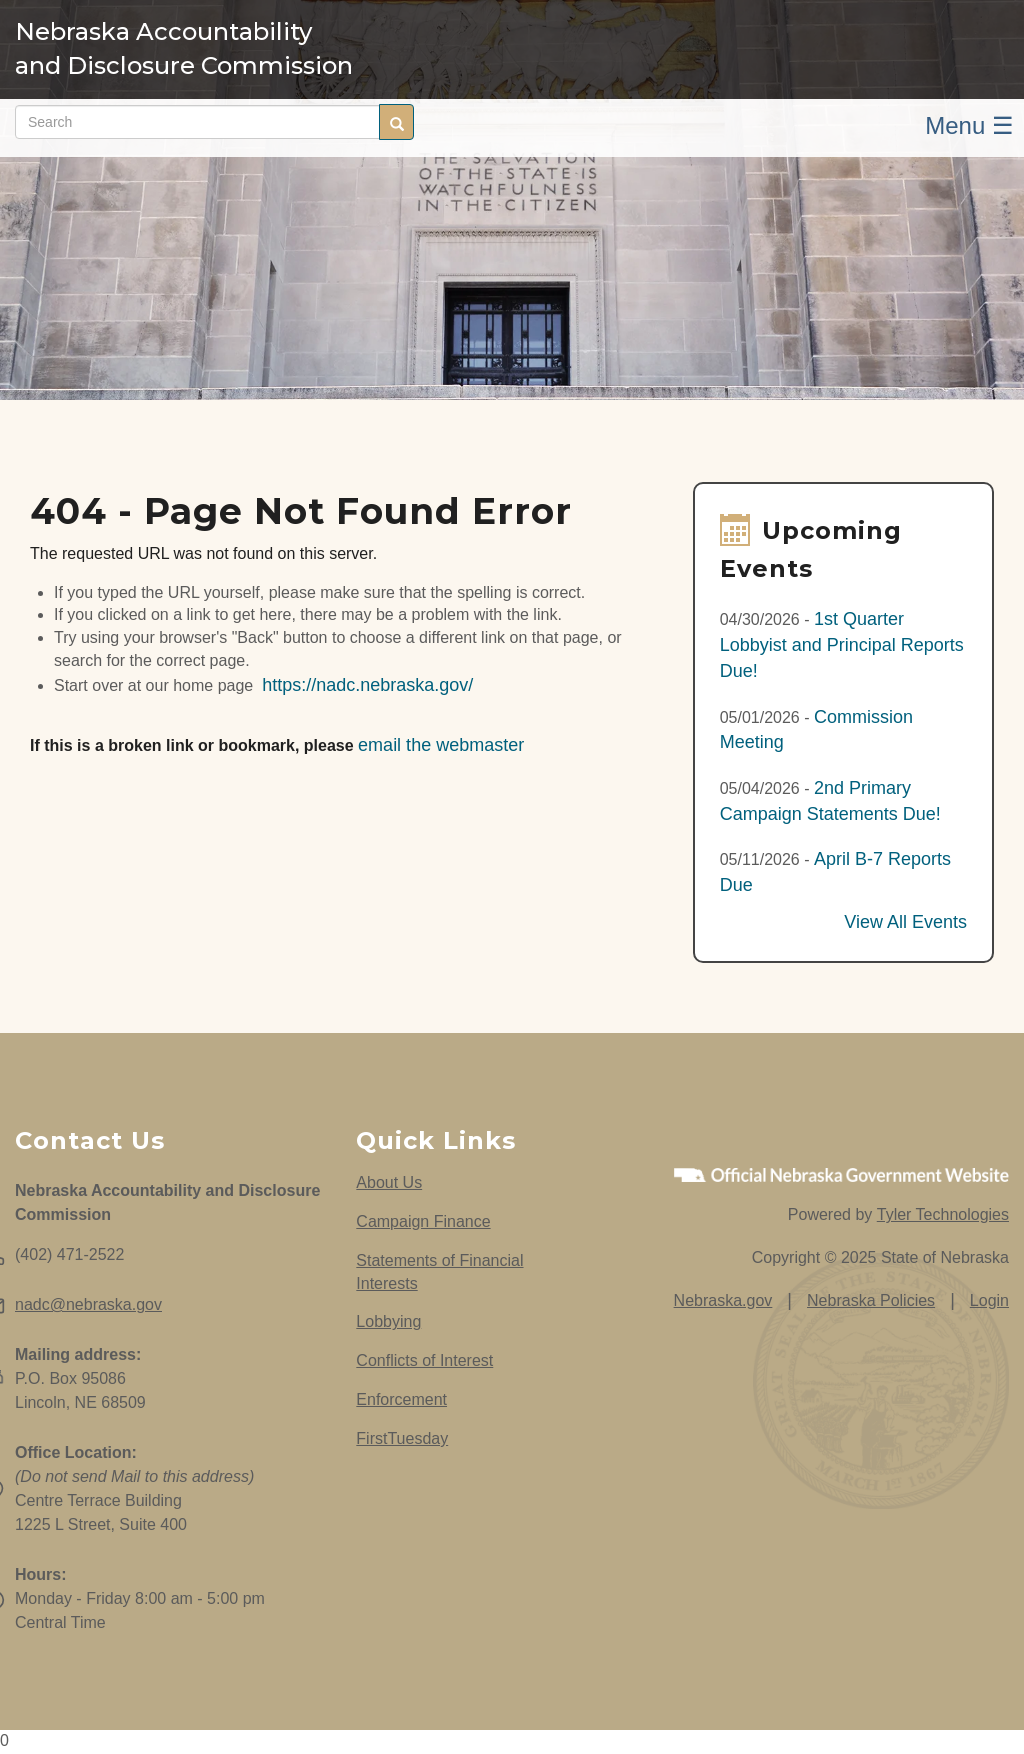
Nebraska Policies (871, 1300)
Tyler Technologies (943, 1214)
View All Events (905, 922)
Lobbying (388, 1321)
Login (989, 1300)
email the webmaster (441, 745)
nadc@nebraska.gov (88, 1304)
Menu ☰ (969, 125)
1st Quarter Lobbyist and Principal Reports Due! (842, 644)
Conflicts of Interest (424, 1360)
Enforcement (401, 1399)
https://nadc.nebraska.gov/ (367, 685)
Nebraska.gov (723, 1300)
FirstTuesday (402, 1438)
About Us (389, 1182)
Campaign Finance (423, 1221)
